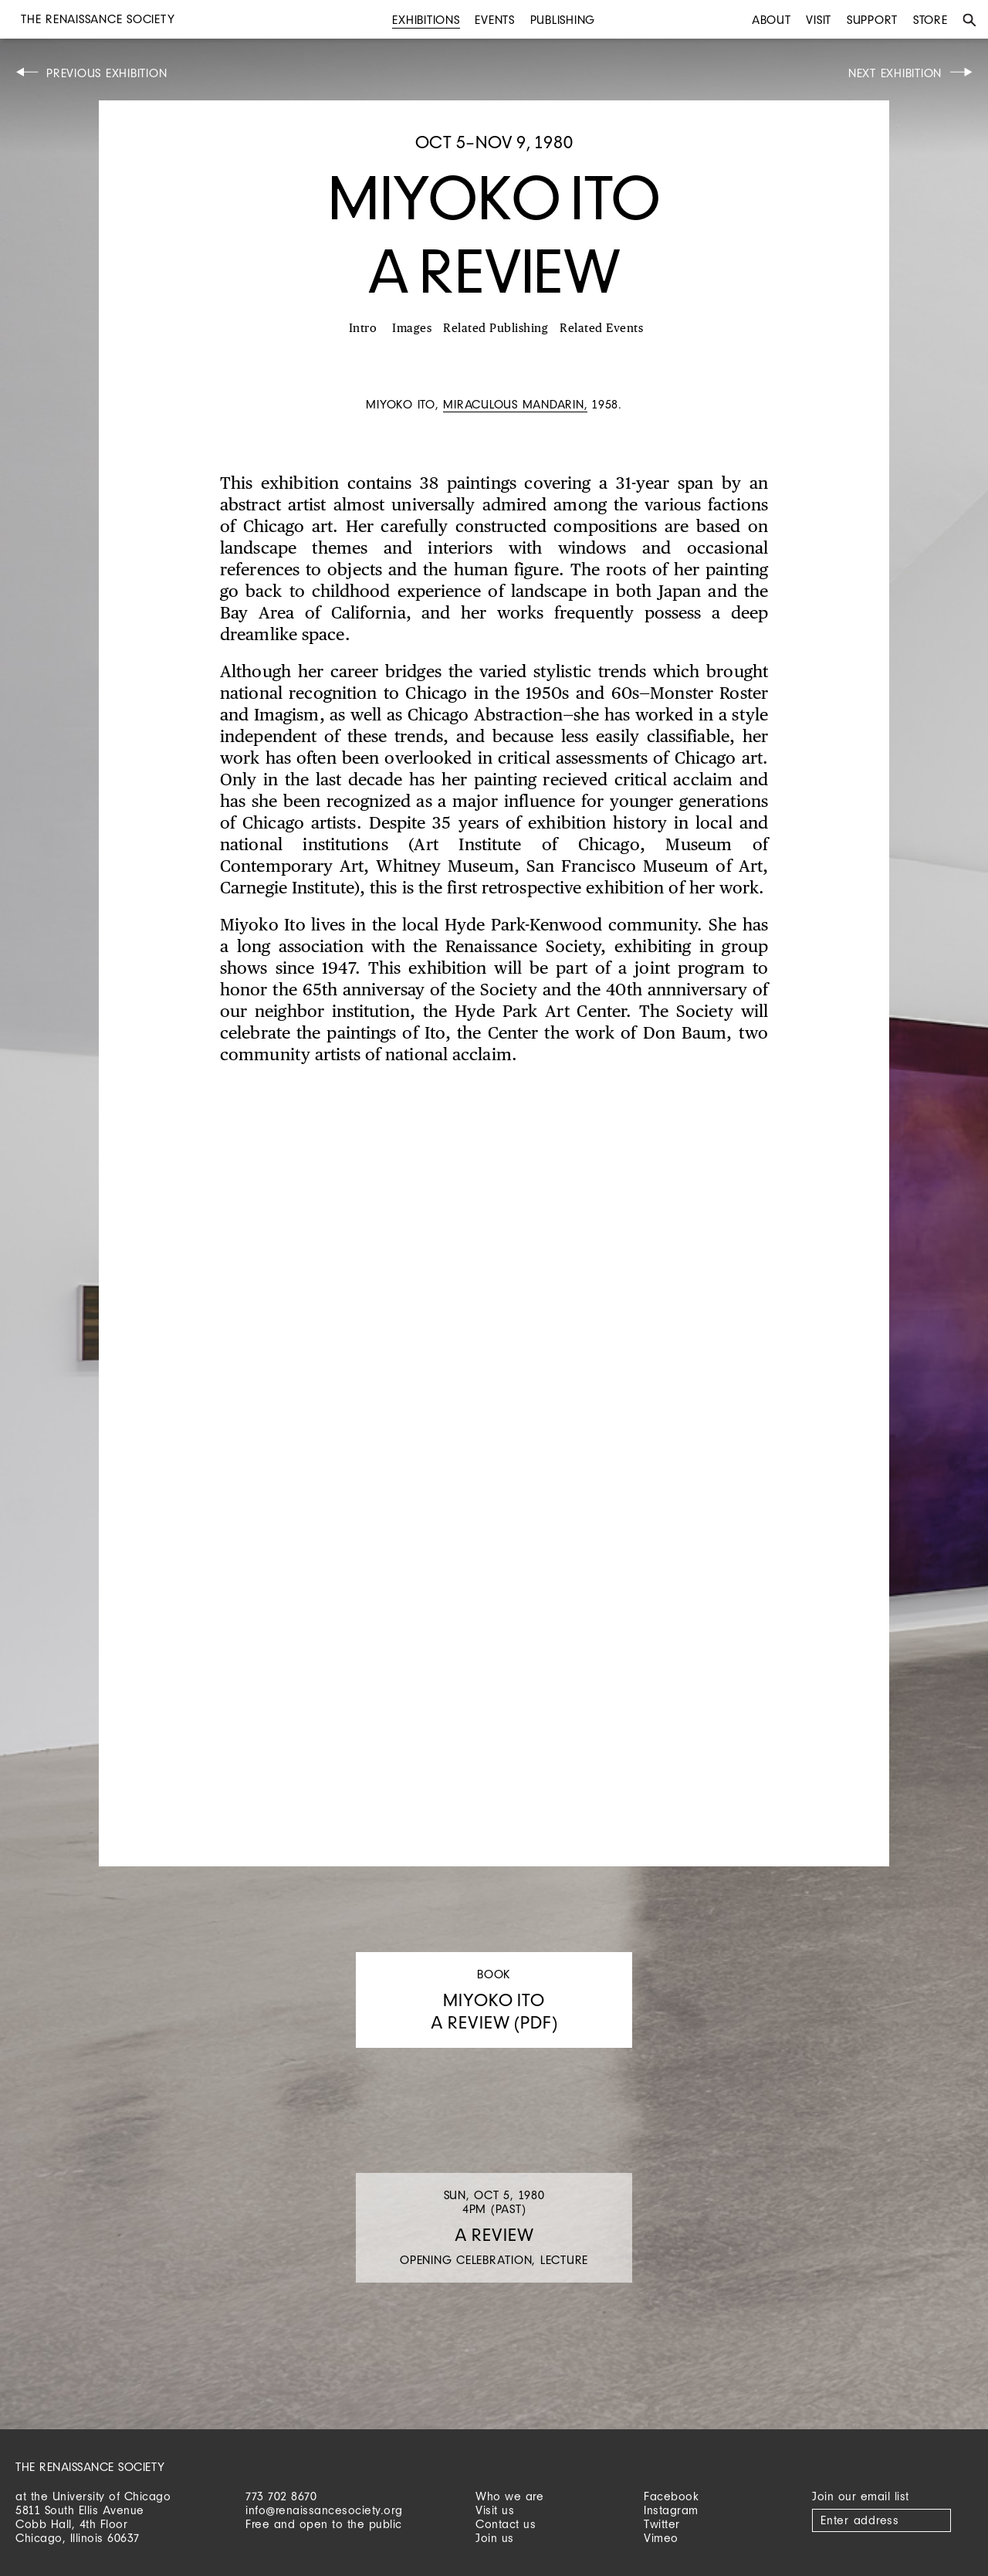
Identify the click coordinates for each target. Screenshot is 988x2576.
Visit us (494, 2510)
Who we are (509, 2496)
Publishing (563, 19)
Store (930, 19)
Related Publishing (495, 328)
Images (411, 328)
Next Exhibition (895, 73)
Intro (363, 328)
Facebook (671, 2496)
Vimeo (661, 2537)
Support (872, 19)
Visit (818, 19)
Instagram (671, 2510)
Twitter (662, 2524)
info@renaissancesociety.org (324, 2510)
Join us (494, 2537)
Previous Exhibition (106, 73)
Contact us (505, 2524)
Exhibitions (425, 19)
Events (495, 19)
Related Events (601, 328)
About (771, 19)
